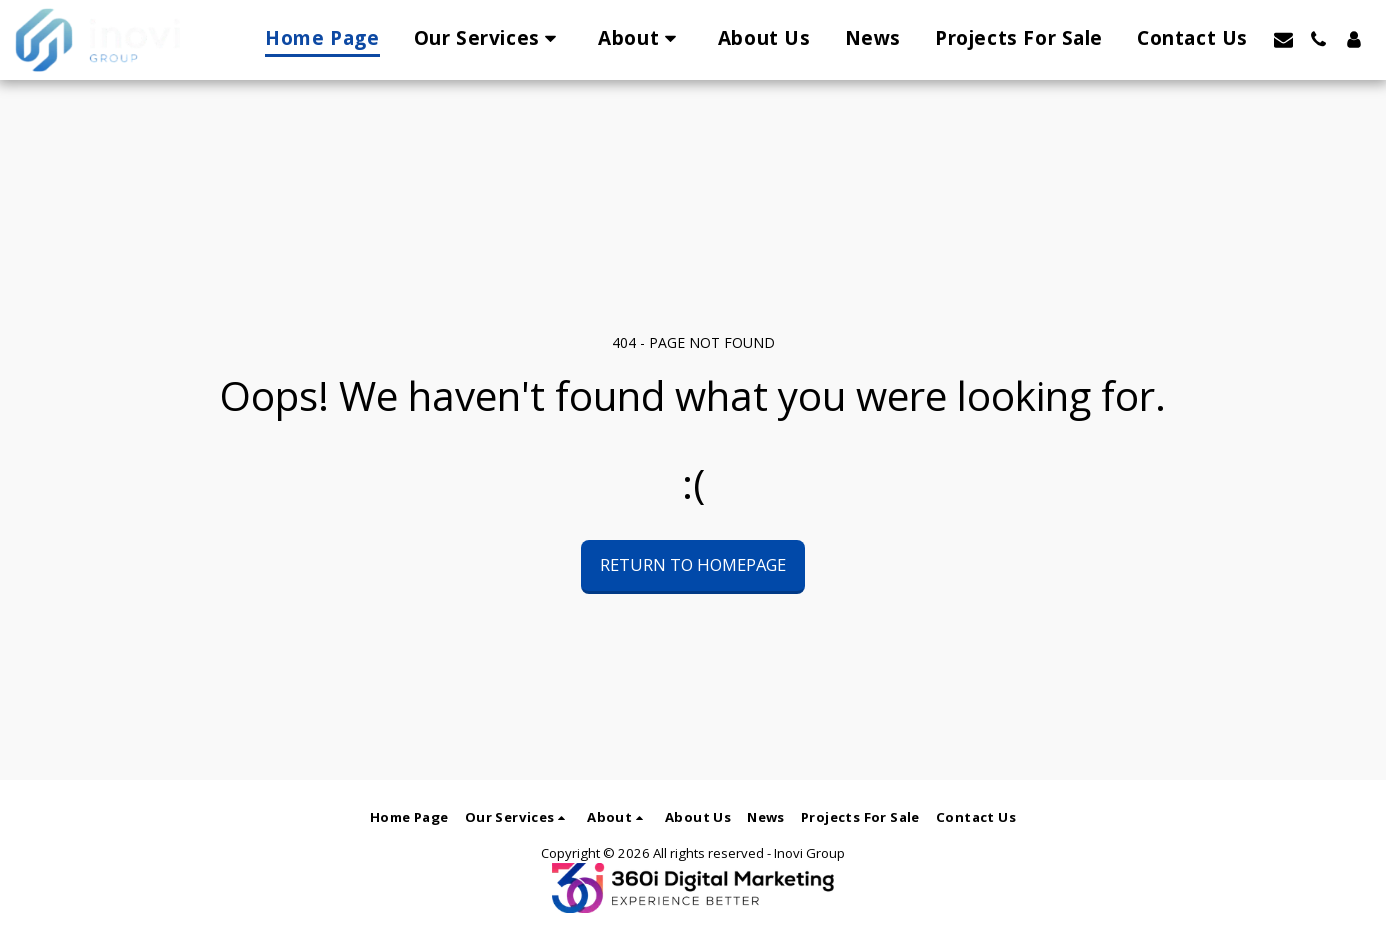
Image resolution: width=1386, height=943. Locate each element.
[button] (489, 39)
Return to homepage (693, 564)
